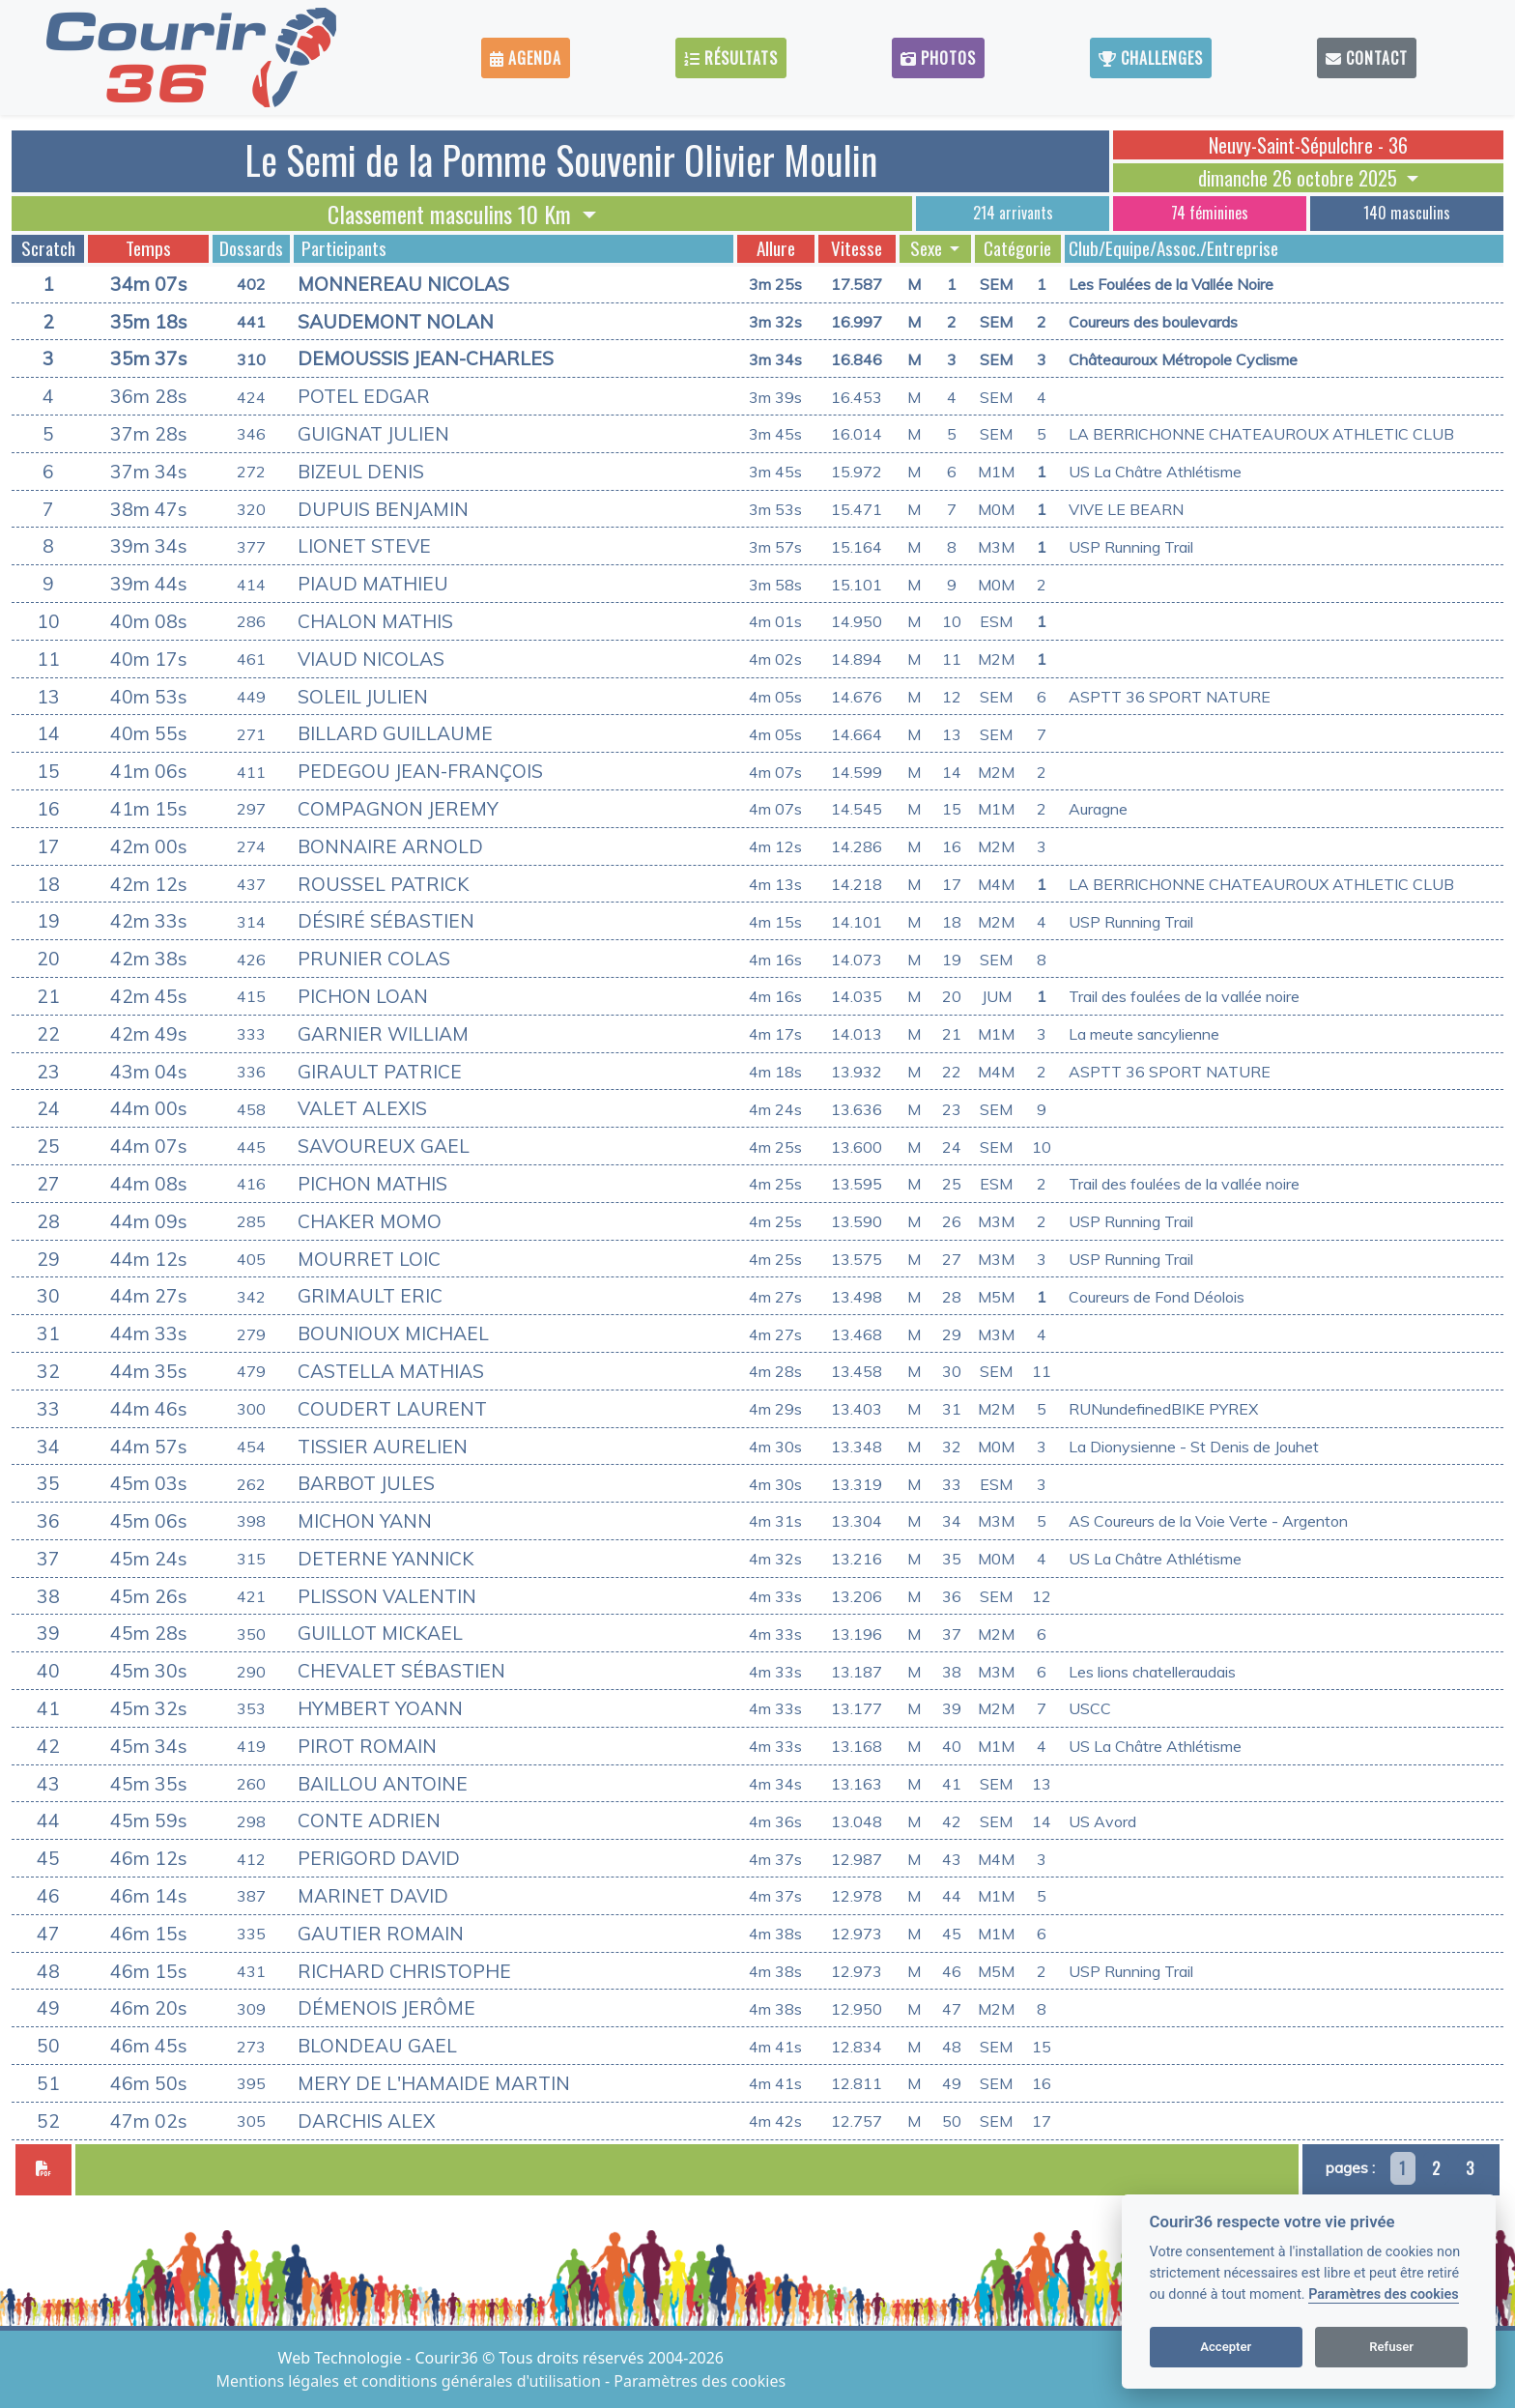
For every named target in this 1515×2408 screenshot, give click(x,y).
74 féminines (1209, 212)
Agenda (525, 58)
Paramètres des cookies (1383, 2294)
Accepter (1225, 2346)
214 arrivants (1013, 212)
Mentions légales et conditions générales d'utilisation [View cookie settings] (410, 2381)
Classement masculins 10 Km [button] (452, 213)
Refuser (1391, 2346)
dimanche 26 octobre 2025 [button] (1300, 177)
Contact (1367, 58)
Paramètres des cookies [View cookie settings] (700, 2381)
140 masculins (1406, 212)
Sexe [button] (928, 248)
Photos (938, 58)
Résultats (731, 58)
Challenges (1151, 58)
